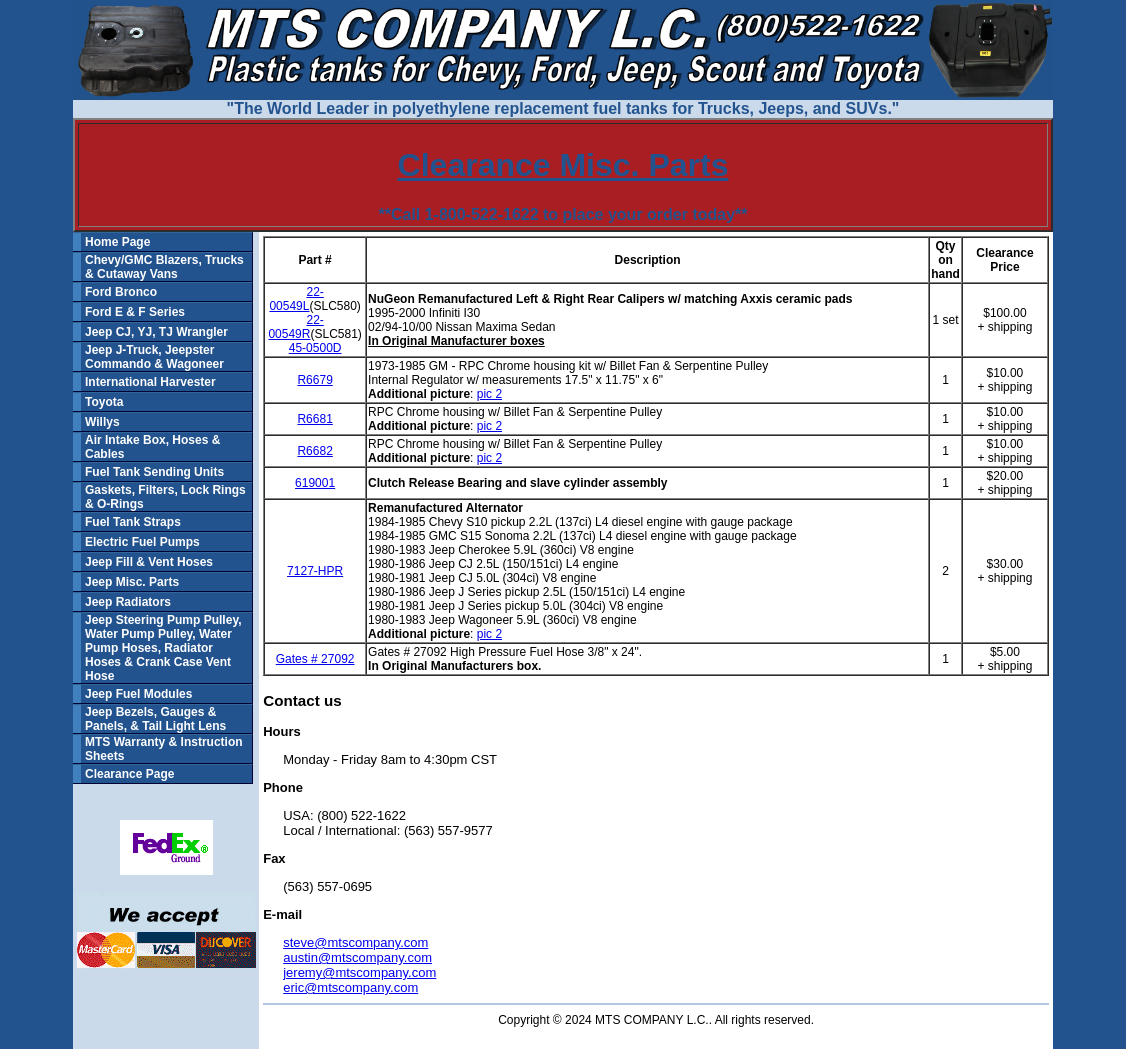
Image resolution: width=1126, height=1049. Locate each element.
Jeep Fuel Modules (138, 694)
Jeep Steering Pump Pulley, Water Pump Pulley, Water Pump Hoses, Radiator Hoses (163, 641)
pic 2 (489, 394)
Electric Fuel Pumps (142, 542)
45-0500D (315, 348)
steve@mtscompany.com (355, 942)
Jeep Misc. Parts (132, 582)
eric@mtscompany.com (350, 987)
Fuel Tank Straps (133, 522)
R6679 (314, 380)
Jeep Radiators (128, 602)
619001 (315, 483)
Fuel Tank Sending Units (154, 472)
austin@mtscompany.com (357, 957)
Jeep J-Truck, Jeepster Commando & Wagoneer (154, 357)
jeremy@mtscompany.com (359, 972)
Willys (102, 422)
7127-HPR (315, 571)
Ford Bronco (121, 292)
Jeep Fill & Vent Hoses (149, 562)
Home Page (117, 242)
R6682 (314, 451)
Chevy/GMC (118, 260)
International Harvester (150, 382)
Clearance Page (129, 774)
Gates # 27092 (315, 659)
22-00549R (295, 327)
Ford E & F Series (135, 312)
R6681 (314, 419)
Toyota (104, 402)
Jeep (98, 332)
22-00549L (296, 299)
